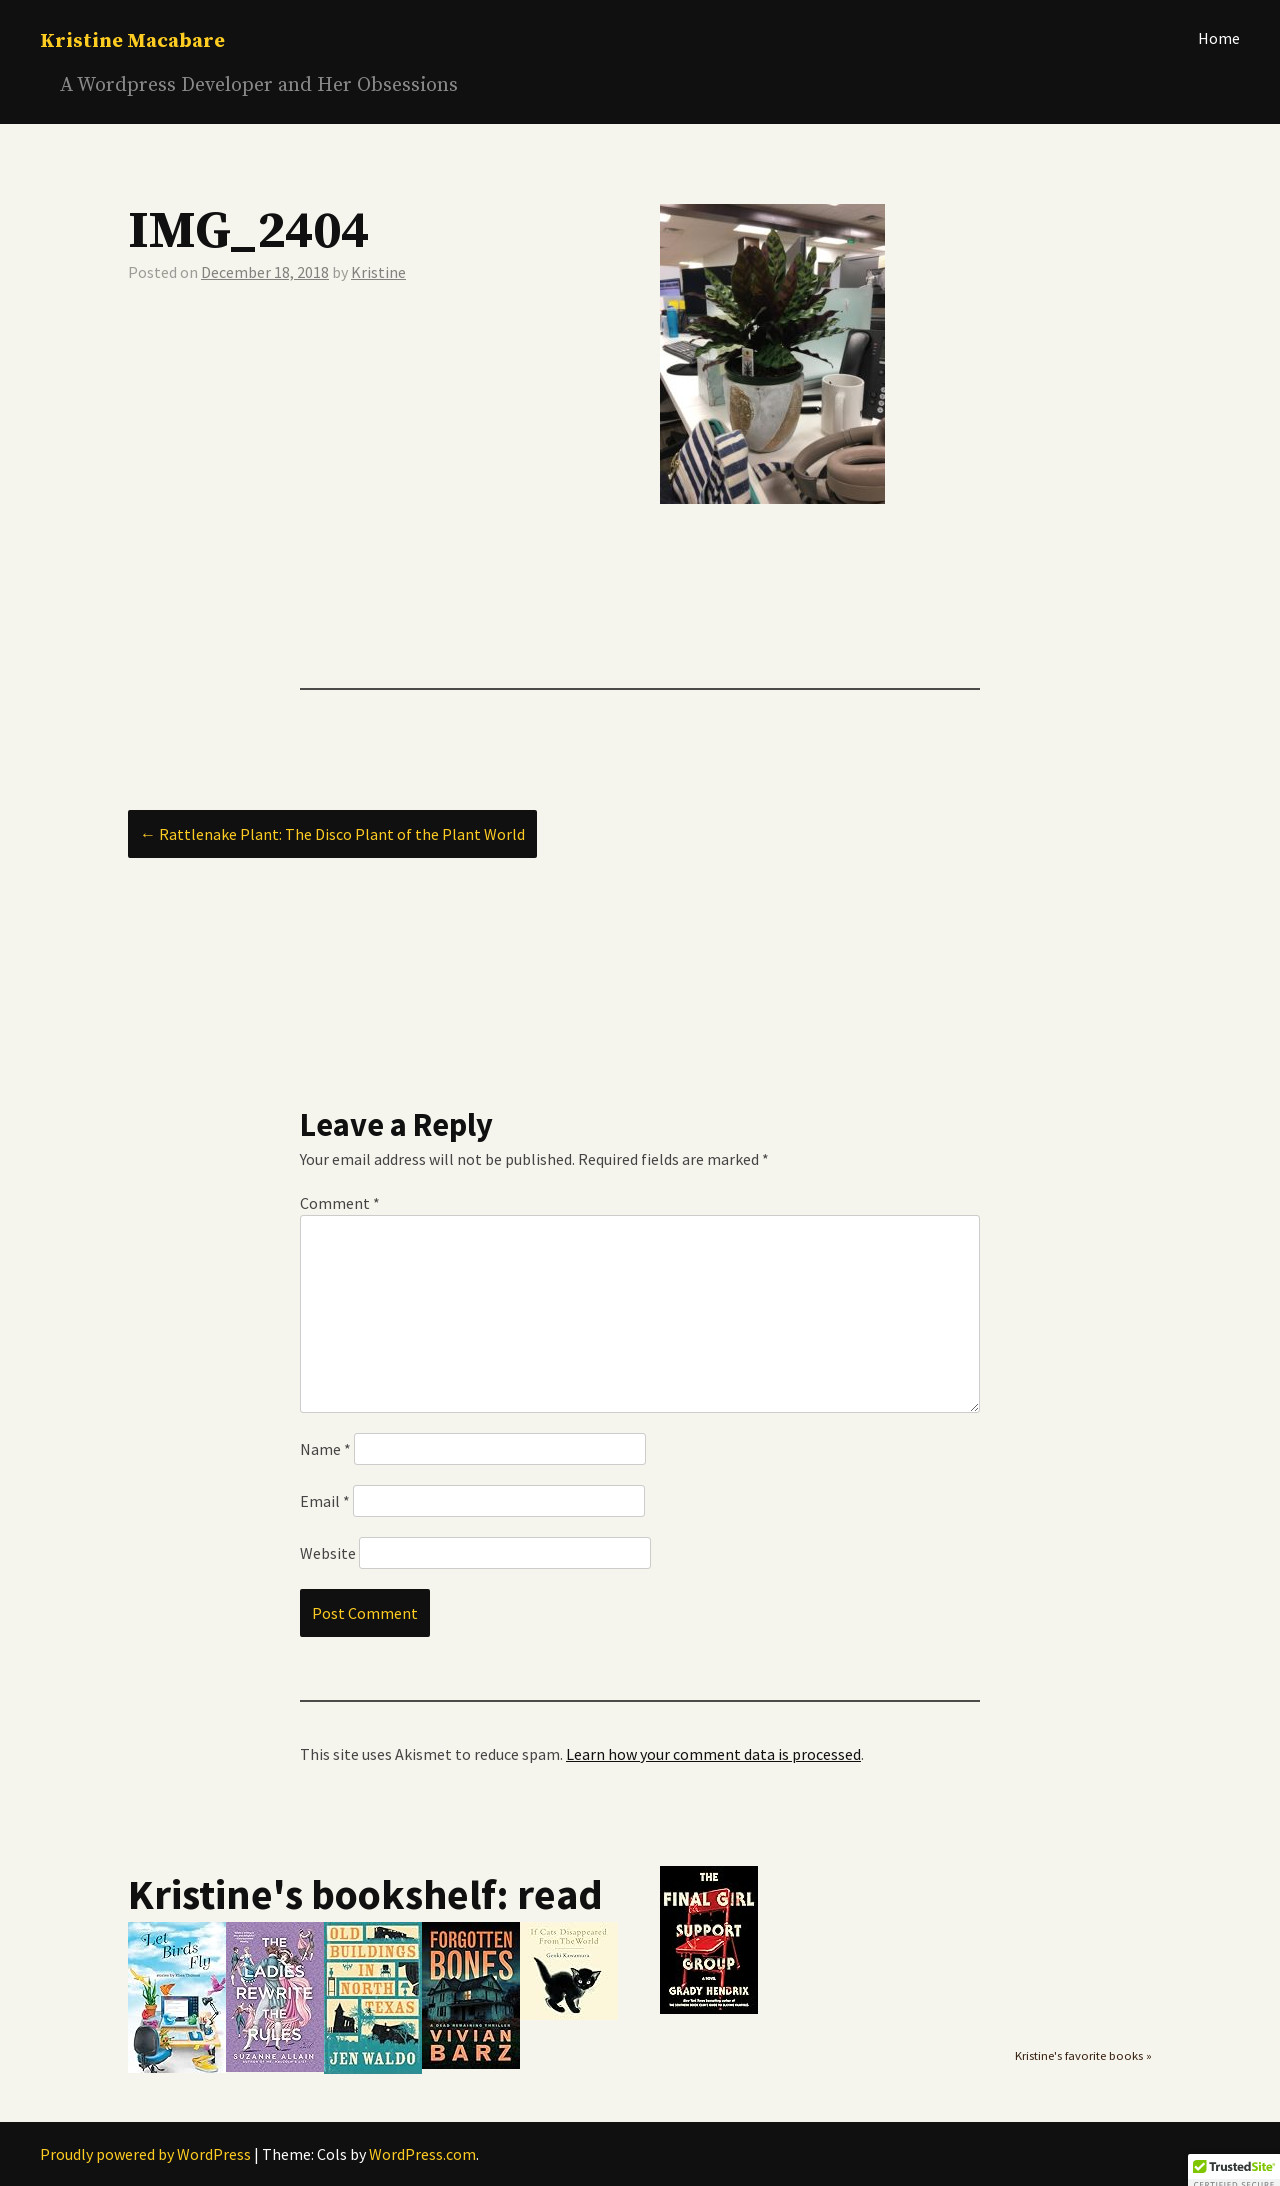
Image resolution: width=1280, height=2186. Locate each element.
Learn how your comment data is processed (713, 1754)
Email (325, 1501)
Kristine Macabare (132, 41)
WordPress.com (422, 2154)
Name (325, 1449)
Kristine (378, 272)
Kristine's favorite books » (1083, 2055)
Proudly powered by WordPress (145, 2154)
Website (328, 1553)
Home (1219, 38)
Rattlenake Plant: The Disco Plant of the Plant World (332, 834)
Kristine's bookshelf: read (365, 1894)
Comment (340, 1203)
